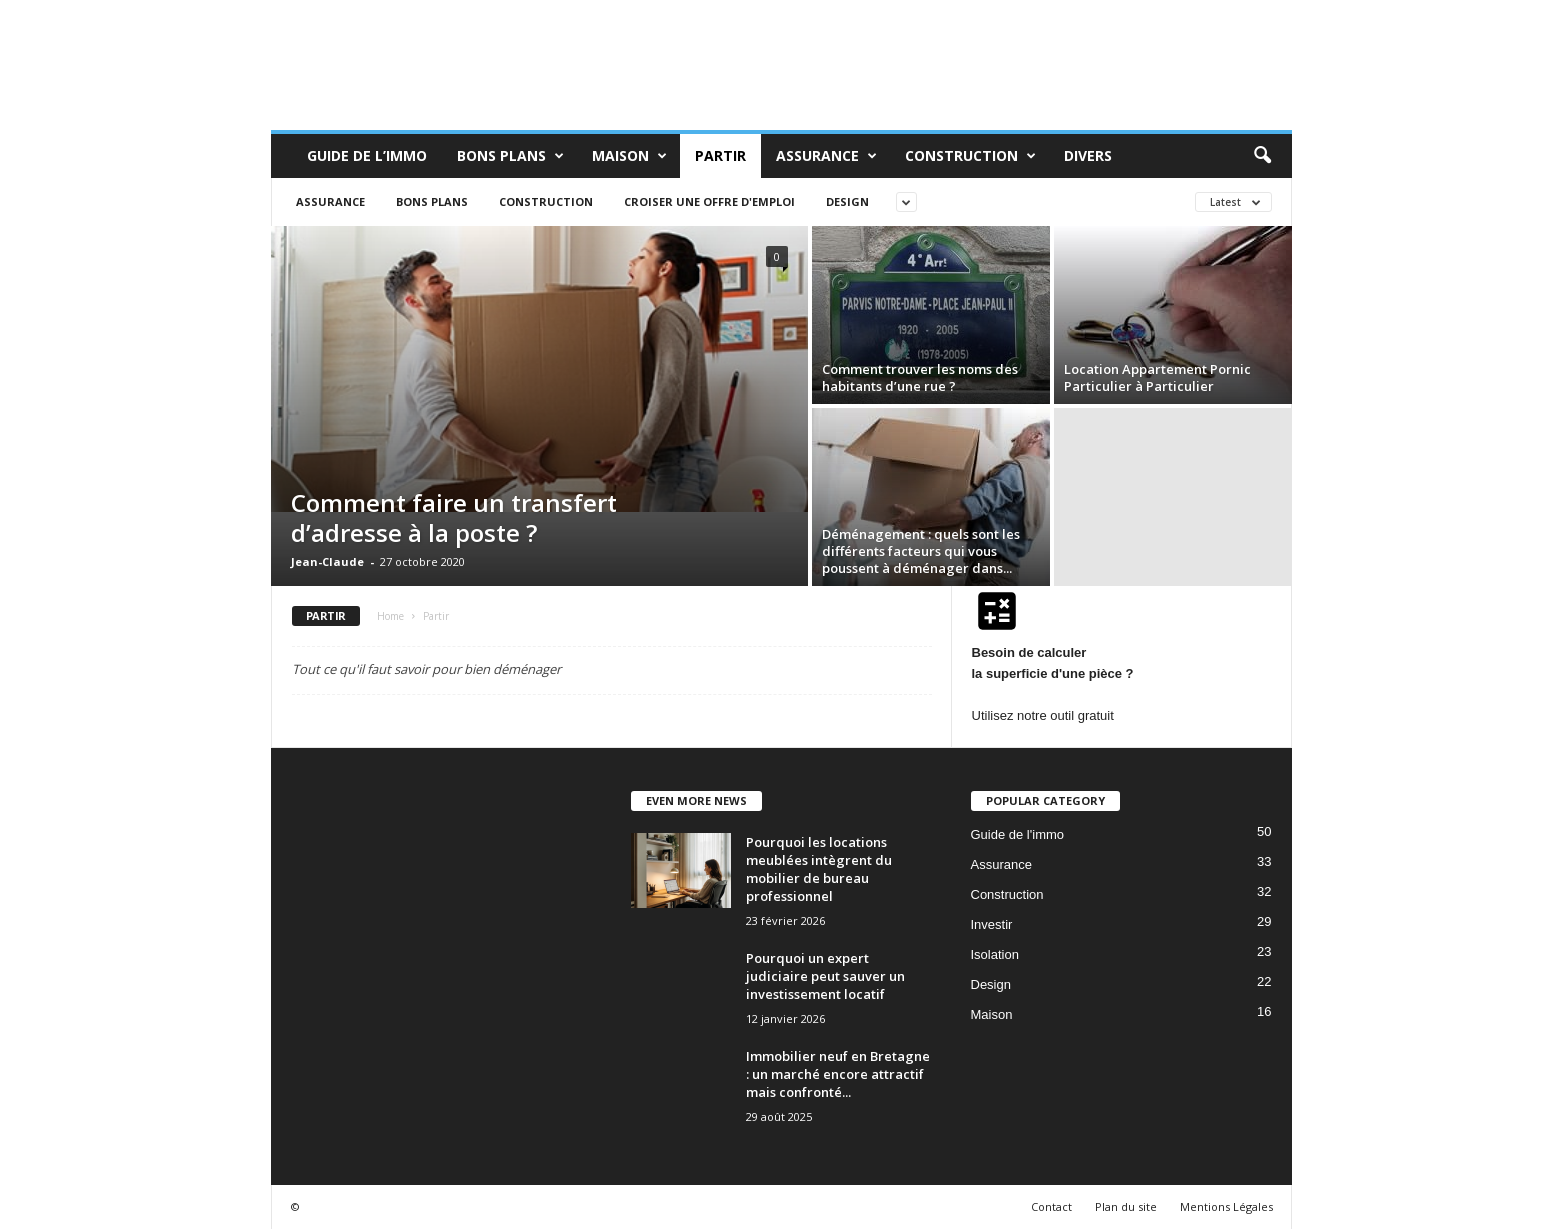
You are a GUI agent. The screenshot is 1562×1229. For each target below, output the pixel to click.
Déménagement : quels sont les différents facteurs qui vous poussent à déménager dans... (921, 551)
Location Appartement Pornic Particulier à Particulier (1157, 377)
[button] (1262, 156)
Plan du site (1126, 1206)
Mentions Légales (1226, 1206)
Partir (720, 155)
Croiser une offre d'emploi (709, 201)
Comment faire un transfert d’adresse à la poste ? (454, 517)
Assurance (826, 156)
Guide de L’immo (367, 155)
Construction (970, 156)
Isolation (995, 954)
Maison (629, 156)
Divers (1088, 155)
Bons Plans (510, 156)
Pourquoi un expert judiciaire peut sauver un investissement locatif (825, 976)
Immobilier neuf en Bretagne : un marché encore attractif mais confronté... (838, 1074)
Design (847, 201)
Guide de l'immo (1018, 834)
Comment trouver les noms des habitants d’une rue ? (920, 377)
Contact (1051, 1206)
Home (390, 616)
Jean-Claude (327, 561)
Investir (992, 924)
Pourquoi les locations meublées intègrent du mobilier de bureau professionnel (819, 869)
